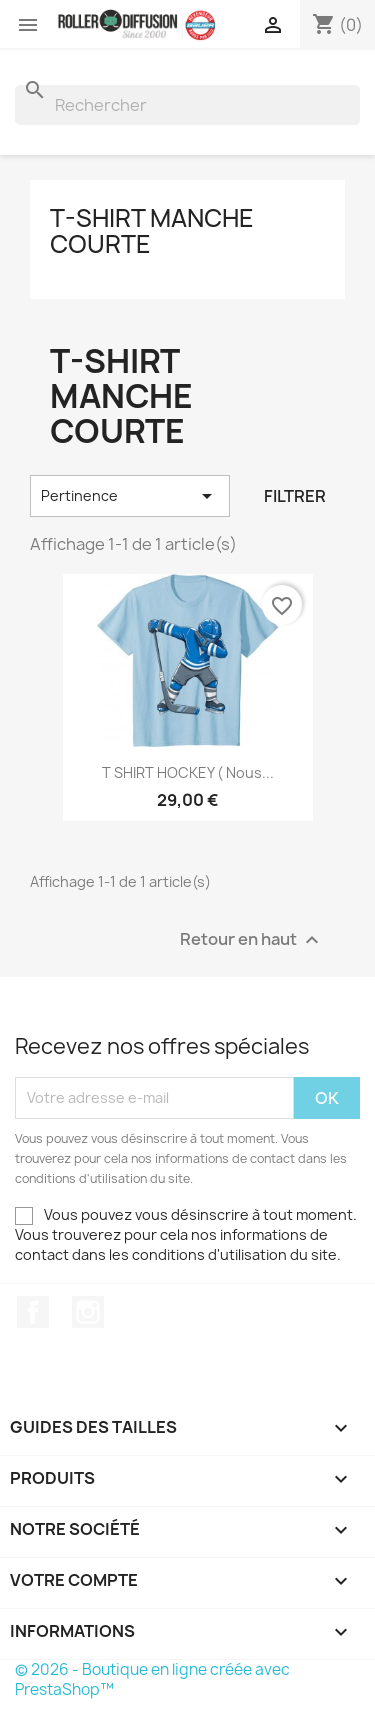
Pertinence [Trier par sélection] (130, 496)
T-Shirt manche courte (152, 231)
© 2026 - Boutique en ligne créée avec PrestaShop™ (152, 1679)
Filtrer (295, 496)
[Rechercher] (187, 105)
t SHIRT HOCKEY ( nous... (188, 772)
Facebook (33, 1312)
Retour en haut (252, 939)
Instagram (88, 1312)
